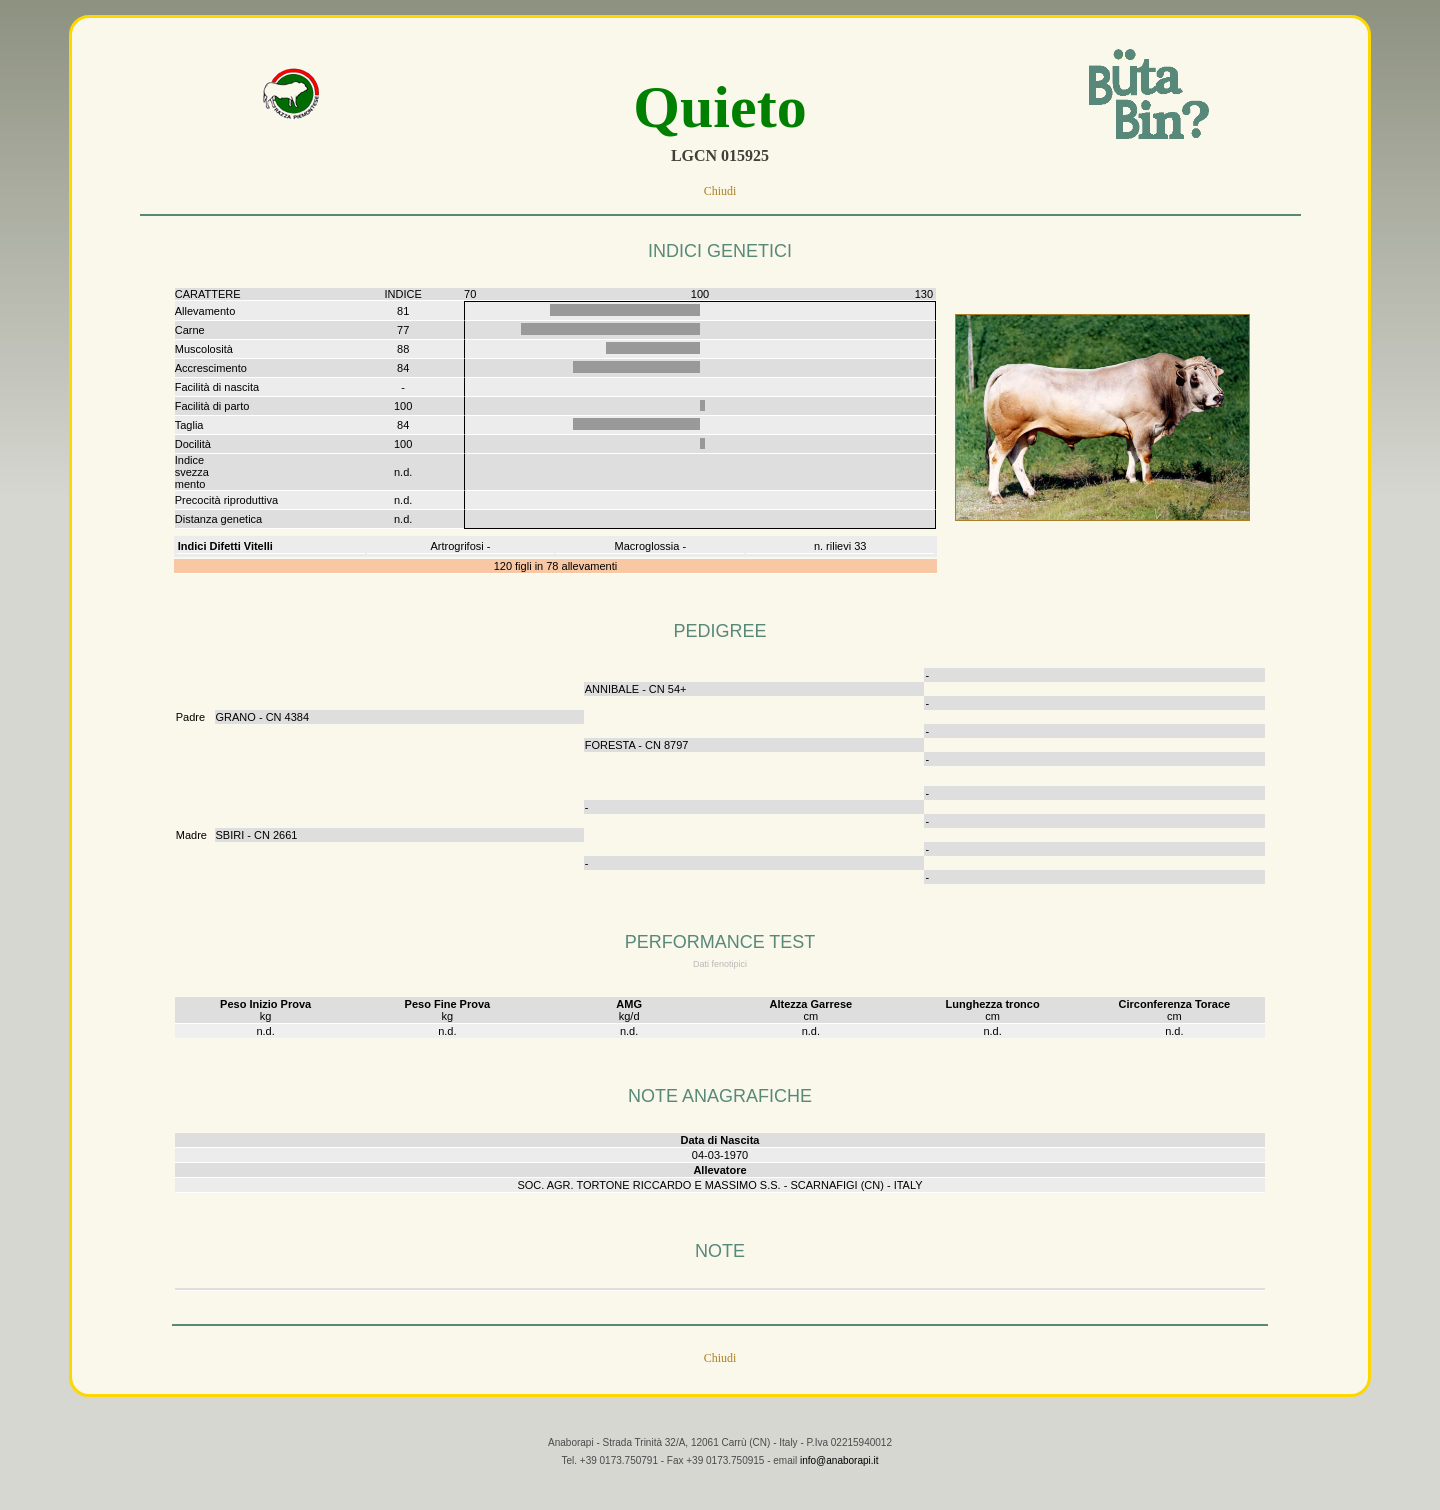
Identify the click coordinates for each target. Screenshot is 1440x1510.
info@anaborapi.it (839, 1476)
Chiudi (720, 191)
